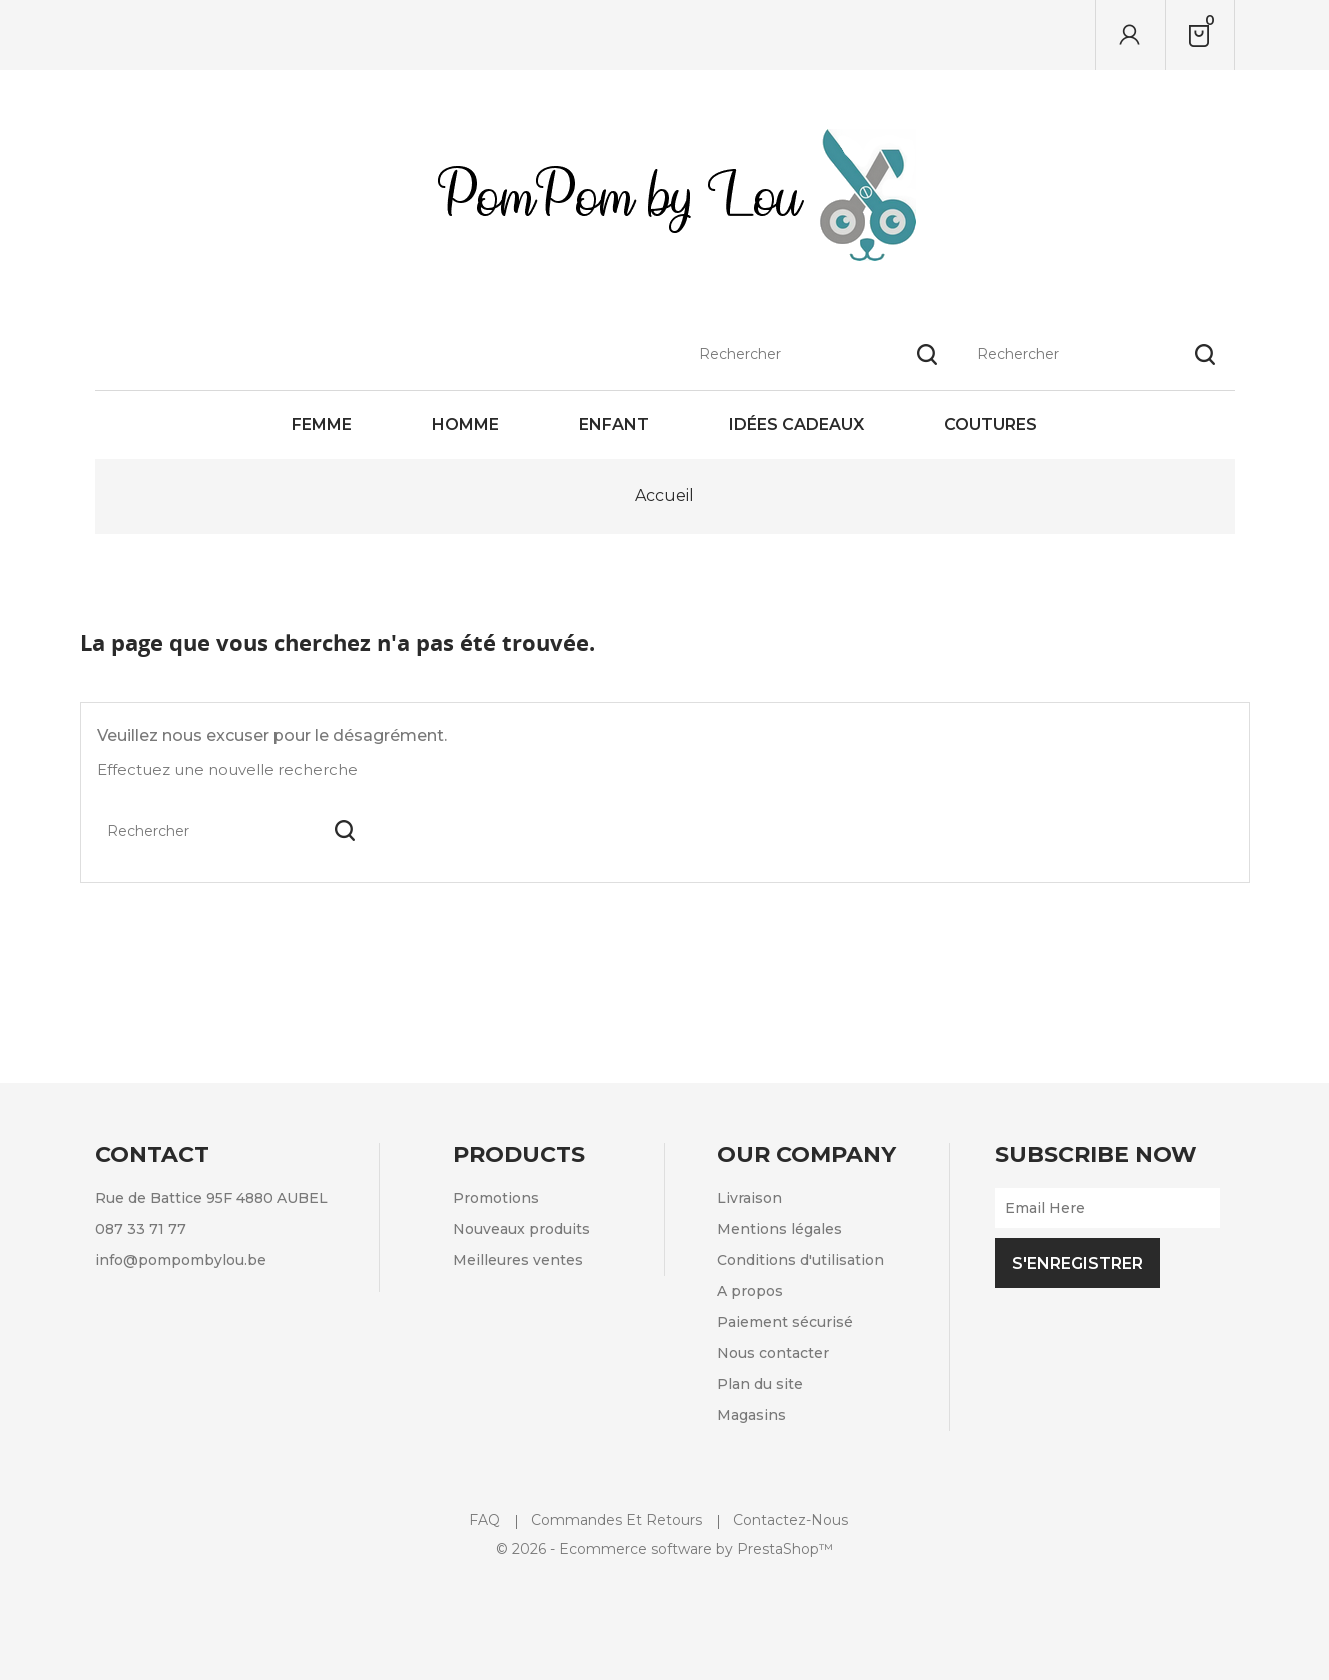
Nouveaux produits (521, 1229)
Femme (322, 424)
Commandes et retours (616, 1520)
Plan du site (760, 1384)
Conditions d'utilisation (800, 1260)
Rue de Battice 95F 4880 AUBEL (211, 1198)
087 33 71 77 (140, 1229)
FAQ (484, 1520)
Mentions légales (779, 1229)
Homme (465, 424)
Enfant (614, 424)
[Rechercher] (1096, 35)
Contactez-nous (790, 1520)
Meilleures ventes (518, 1260)
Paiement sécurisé (785, 1322)
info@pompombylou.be (180, 1260)
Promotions (496, 1198)
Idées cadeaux (796, 424)
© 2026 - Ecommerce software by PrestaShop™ (664, 1549)
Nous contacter (773, 1353)
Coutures (990, 424)
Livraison (749, 1198)
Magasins (751, 1415)
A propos (750, 1291)
